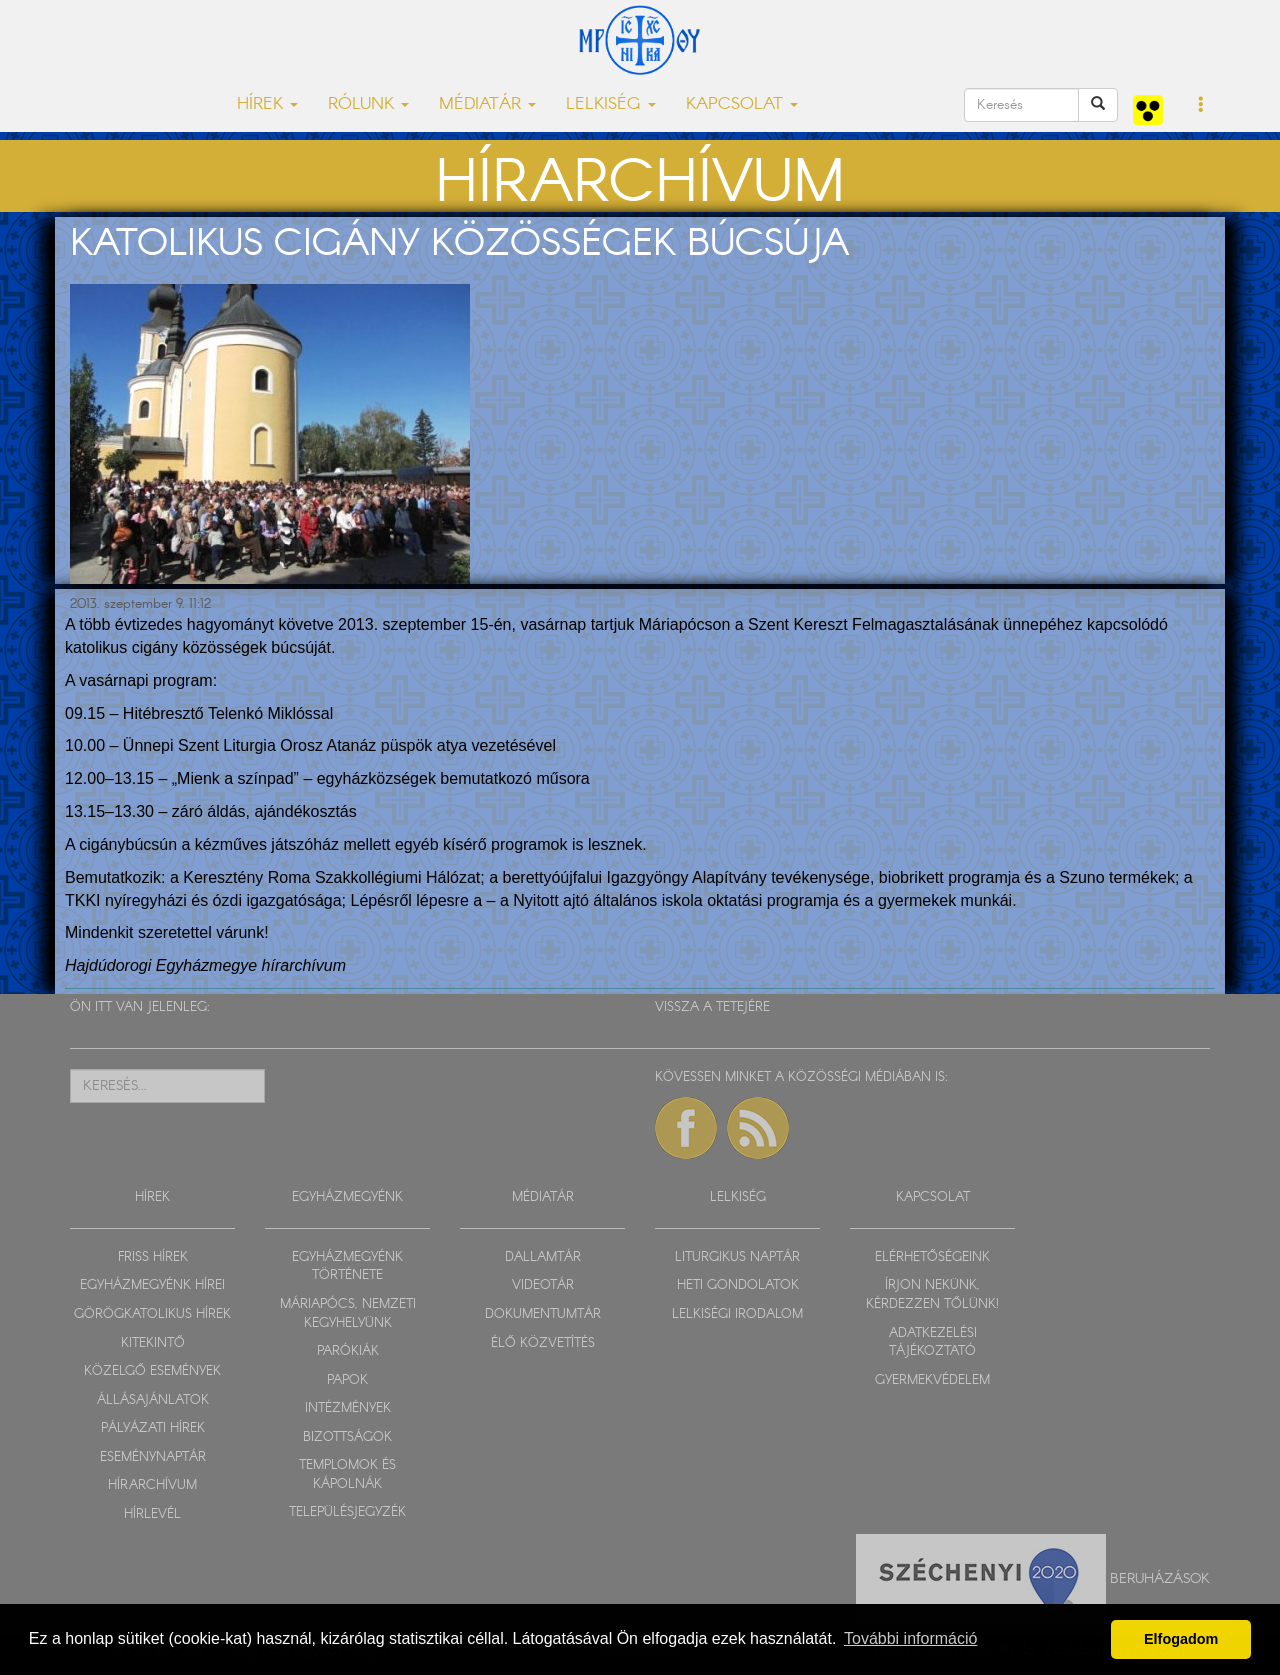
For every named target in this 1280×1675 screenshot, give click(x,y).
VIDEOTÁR (543, 1285)
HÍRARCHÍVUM (152, 1485)
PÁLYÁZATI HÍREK (153, 1428)
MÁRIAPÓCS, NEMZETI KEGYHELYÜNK (348, 1314)
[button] (1201, 106)
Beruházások (1160, 1579)
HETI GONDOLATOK (738, 1285)
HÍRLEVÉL (152, 1514)
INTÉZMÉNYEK (348, 1408)
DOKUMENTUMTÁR (543, 1314)
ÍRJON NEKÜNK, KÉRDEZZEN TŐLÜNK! (932, 1295)
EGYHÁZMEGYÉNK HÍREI (152, 1285)
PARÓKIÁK (348, 1351)
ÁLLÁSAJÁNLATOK (153, 1400)
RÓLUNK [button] (368, 104)
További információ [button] (910, 1638)
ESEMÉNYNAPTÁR (153, 1457)
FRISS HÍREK (153, 1257)
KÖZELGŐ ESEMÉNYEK (152, 1371)
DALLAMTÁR (543, 1257)
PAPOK (347, 1380)
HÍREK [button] (267, 104)
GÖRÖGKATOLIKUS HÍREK (152, 1314)
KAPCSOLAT (933, 1197)
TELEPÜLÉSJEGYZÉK (347, 1512)
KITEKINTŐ (153, 1343)
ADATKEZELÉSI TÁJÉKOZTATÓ (933, 1343)
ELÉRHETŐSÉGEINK (932, 1257)
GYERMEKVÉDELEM (932, 1380)
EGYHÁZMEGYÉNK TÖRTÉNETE (347, 1267)
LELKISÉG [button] (611, 104)
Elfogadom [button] (1181, 1639)
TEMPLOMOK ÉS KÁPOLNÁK (347, 1475)
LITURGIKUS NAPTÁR (737, 1257)
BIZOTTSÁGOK (347, 1437)
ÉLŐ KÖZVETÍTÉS (543, 1343)
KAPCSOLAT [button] (742, 104)
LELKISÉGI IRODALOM (737, 1314)
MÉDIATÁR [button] (487, 104)
